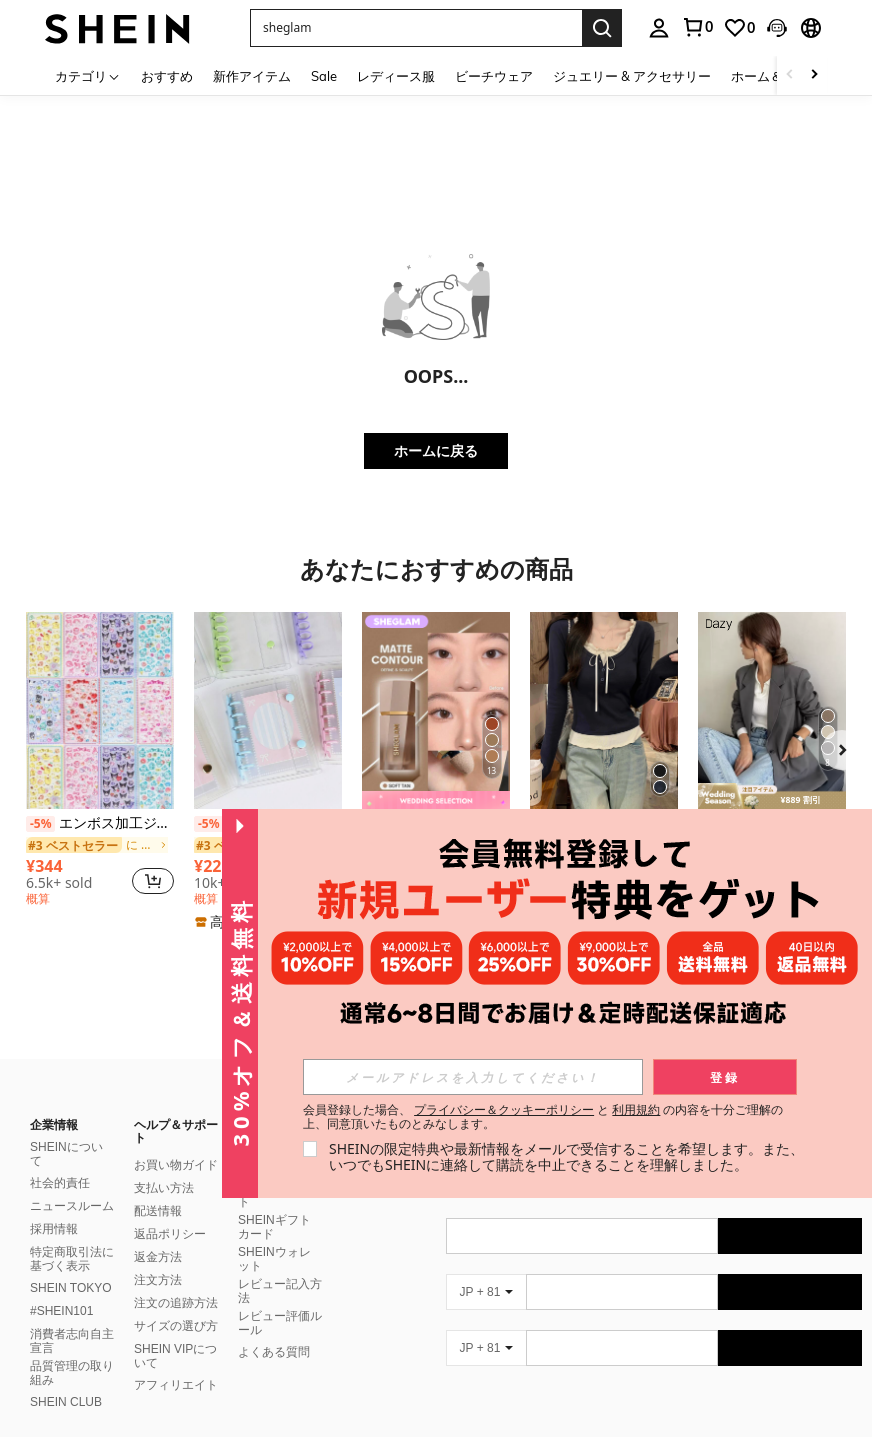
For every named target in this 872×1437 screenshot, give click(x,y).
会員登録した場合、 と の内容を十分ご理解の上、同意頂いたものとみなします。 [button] (543, 1117)
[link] (697, 27)
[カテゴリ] (88, 75)
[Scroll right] (814, 75)
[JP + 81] (486, 1268)
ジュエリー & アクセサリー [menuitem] (632, 76)
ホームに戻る (436, 450)
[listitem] (100, 762)
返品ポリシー (170, 1210)
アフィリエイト (176, 1361)
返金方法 (158, 1233)
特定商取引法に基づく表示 (72, 1235)
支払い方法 (164, 1164)
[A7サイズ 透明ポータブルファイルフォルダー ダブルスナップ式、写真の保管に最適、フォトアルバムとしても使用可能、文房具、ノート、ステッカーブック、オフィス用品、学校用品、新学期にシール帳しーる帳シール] (268, 710)
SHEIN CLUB (66, 1378)
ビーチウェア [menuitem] (494, 76)
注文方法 (158, 1256)
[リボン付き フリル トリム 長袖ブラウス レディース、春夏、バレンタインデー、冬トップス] (604, 710)
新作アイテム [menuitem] (252, 76)
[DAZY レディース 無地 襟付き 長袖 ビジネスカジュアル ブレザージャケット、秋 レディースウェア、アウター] (772, 710)
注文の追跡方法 (176, 1279)
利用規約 (636, 1109)
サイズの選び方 (176, 1302)
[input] (473, 1077)
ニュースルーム (72, 1182)
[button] (416, 28)
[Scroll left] (790, 75)
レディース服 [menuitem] (396, 76)
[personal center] (659, 28)
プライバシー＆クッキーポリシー (504, 1109)
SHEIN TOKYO (71, 1264)
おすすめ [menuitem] (167, 76)
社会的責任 (60, 1159)
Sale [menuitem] (324, 76)
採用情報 (54, 1205)
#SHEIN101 (61, 1287)
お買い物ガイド (176, 1141)
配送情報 (158, 1187)
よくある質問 (274, 1328)
